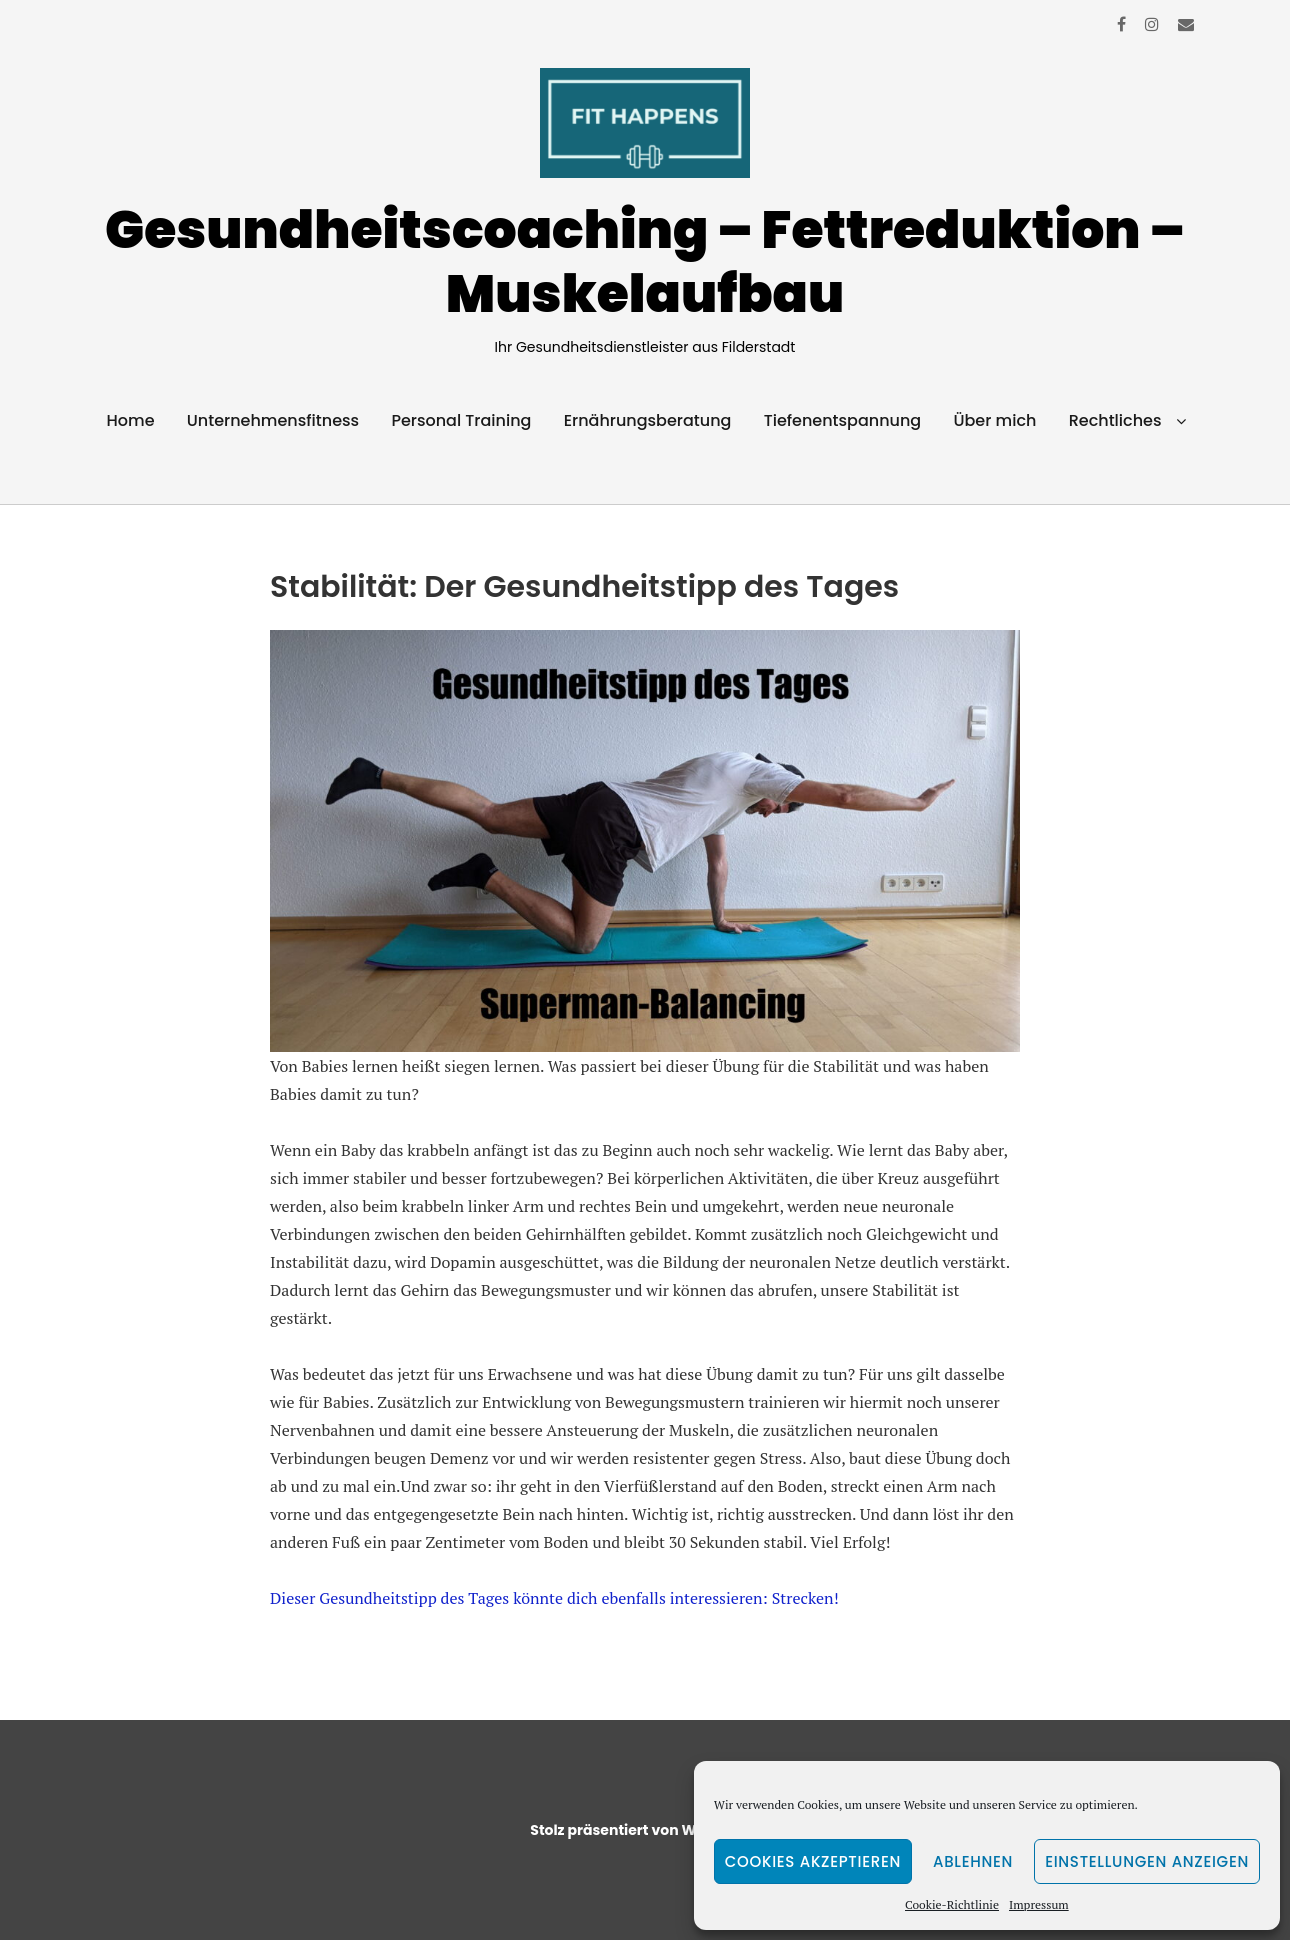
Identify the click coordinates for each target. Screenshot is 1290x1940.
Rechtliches (1115, 420)
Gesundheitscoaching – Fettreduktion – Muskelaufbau (645, 261)
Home (131, 420)
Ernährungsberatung (648, 420)
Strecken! (805, 1598)
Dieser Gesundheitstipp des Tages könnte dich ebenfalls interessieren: (519, 1598)
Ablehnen (973, 1861)
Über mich (994, 420)
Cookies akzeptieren (813, 1861)
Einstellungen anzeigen (1147, 1861)
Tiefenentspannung (843, 420)
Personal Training (461, 420)
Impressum (1039, 1904)
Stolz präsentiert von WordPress (644, 1830)
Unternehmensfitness (273, 420)
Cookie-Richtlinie (952, 1904)
